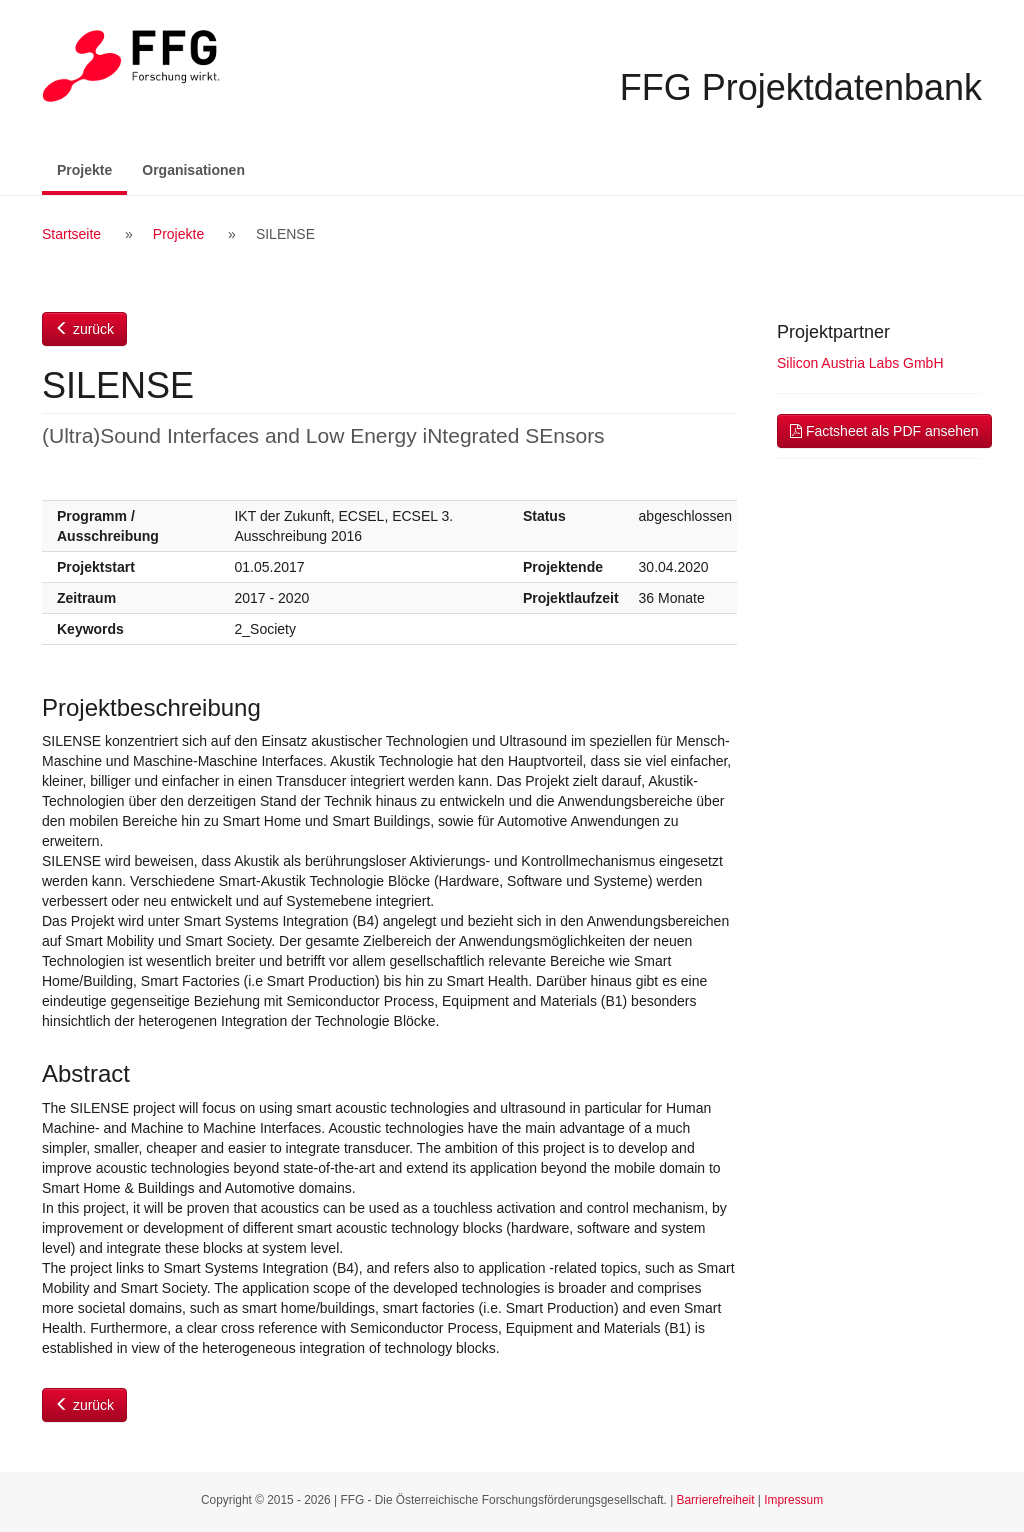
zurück (84, 329)
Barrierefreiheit (716, 1500)
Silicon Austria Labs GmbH (860, 363)
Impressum (793, 1500)
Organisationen (193, 170)
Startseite (71, 234)
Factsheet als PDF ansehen (884, 431)
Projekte (92, 168)
